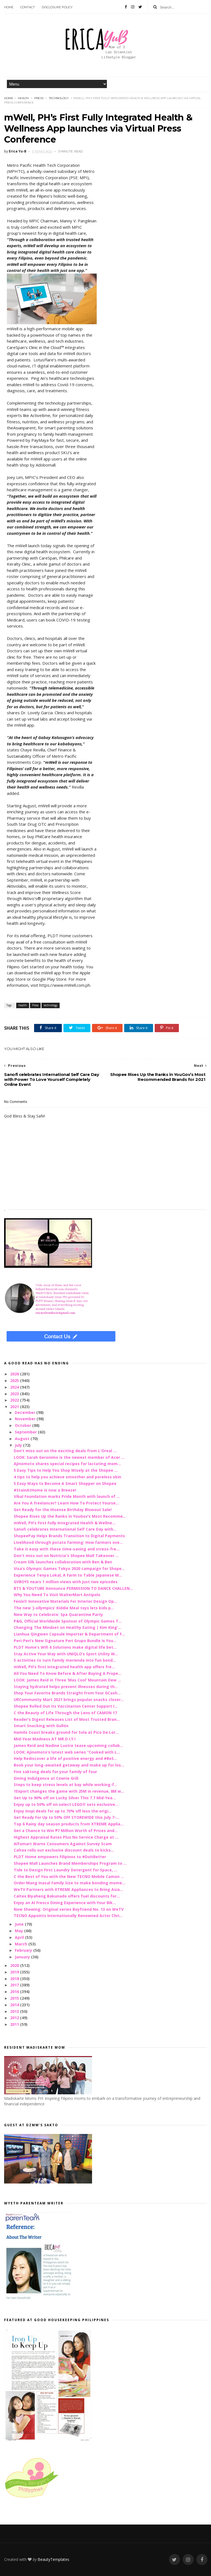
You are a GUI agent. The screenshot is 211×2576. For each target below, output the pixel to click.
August (22, 1438)
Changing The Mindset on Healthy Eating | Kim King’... (67, 1627)
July (19, 1445)
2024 (15, 1387)
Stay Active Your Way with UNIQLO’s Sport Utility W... (66, 1653)
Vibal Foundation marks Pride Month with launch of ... (67, 1496)
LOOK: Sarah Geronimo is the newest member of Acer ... (69, 1457)
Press (38, 98)
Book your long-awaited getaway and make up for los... (69, 1765)
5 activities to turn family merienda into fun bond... (65, 1660)
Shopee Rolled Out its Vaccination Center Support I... (66, 1706)
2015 (15, 1998)
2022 (15, 1400)
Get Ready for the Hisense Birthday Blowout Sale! (63, 1509)
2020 (15, 1965)
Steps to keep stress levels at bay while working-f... (65, 1784)
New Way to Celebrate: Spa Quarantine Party (58, 1614)
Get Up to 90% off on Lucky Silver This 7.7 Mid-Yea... (65, 1797)
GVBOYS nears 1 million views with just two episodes (66, 1581)
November (26, 1418)
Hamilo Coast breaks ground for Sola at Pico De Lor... (66, 1732)
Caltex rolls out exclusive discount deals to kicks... (64, 1850)
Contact (27, 7)
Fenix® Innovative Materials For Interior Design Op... (65, 1601)
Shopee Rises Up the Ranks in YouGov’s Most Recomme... (70, 1516)
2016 (15, 1991)
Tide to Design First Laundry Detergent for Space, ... (65, 1869)
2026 (15, 1373)
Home (8, 7)
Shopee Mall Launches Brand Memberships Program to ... (70, 1863)
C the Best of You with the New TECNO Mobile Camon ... (69, 1876)
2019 (15, 1972)
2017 (15, 1985)
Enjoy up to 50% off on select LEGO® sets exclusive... (66, 1804)
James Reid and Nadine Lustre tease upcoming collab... (68, 1745)
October (23, 1425)
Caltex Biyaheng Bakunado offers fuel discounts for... (67, 1896)
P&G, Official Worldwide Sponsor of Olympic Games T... (68, 1621)
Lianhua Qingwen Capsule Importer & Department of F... (69, 1634)
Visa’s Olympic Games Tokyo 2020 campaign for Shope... (69, 1568)
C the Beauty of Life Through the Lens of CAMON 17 (65, 1712)
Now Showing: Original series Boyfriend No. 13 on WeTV (69, 1909)
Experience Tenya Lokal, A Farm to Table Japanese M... (68, 1575)
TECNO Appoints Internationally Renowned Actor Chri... (68, 1915)
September (26, 1432)
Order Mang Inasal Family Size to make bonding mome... (69, 1882)
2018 (15, 1978)
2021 (15, 1406)
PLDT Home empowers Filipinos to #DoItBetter (60, 1856)
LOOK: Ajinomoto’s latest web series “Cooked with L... (67, 1752)
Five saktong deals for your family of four (55, 1771)
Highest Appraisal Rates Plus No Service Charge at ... (66, 1837)
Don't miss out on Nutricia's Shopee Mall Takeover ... (66, 1555)
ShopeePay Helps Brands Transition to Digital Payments (69, 1535)
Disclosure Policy (57, 7)
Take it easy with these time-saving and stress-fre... (67, 1549)
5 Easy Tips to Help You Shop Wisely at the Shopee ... (66, 1470)
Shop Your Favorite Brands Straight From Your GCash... (67, 1692)
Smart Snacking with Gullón (41, 1725)
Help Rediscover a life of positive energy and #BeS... (65, 1758)
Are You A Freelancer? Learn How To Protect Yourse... (66, 1503)
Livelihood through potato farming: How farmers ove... (68, 1542)
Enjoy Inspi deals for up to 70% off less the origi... (63, 1811)
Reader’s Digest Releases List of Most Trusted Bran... (67, 1719)
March (21, 1944)
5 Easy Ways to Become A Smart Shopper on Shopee (65, 1483)
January (23, 1956)
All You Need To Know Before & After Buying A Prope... (67, 1673)
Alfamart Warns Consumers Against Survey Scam (63, 1843)
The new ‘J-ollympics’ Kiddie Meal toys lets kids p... (64, 1607)
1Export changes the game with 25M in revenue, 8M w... (69, 1791)
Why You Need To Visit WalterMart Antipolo (57, 1594)
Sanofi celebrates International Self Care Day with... (65, 1529)
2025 (15, 1380)
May (19, 1930)
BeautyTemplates (53, 2559)
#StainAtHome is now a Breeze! (45, 1490)
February (24, 1950)
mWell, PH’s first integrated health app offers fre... (64, 1666)
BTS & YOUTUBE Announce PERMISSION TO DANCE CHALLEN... (73, 1588)
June (20, 1924)
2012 (15, 2017)
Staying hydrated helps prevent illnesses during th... (66, 1686)
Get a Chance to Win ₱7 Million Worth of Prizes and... (66, 1830)
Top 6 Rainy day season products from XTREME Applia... (69, 1824)
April (20, 1937)
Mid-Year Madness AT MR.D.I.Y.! (45, 1738)
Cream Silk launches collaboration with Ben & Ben (63, 1561)
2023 (15, 1393)
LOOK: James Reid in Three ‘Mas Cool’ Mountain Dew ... (67, 1680)
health (23, 98)
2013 (15, 2011)
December (25, 1412)
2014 (15, 2004)
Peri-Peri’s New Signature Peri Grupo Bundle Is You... (65, 1640)
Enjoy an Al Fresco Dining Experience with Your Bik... (65, 1902)
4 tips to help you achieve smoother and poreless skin (67, 1476)
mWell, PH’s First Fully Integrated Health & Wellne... (64, 1522)
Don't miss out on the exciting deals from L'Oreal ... (65, 1450)
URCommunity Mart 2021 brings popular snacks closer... (69, 1699)
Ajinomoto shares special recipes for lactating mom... (67, 1463)
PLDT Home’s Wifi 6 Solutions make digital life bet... (65, 1647)
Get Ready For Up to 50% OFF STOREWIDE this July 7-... (66, 1817)
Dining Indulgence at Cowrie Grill (46, 1778)
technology (59, 98)
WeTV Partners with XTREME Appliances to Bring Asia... (68, 1889)
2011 (15, 2024)
